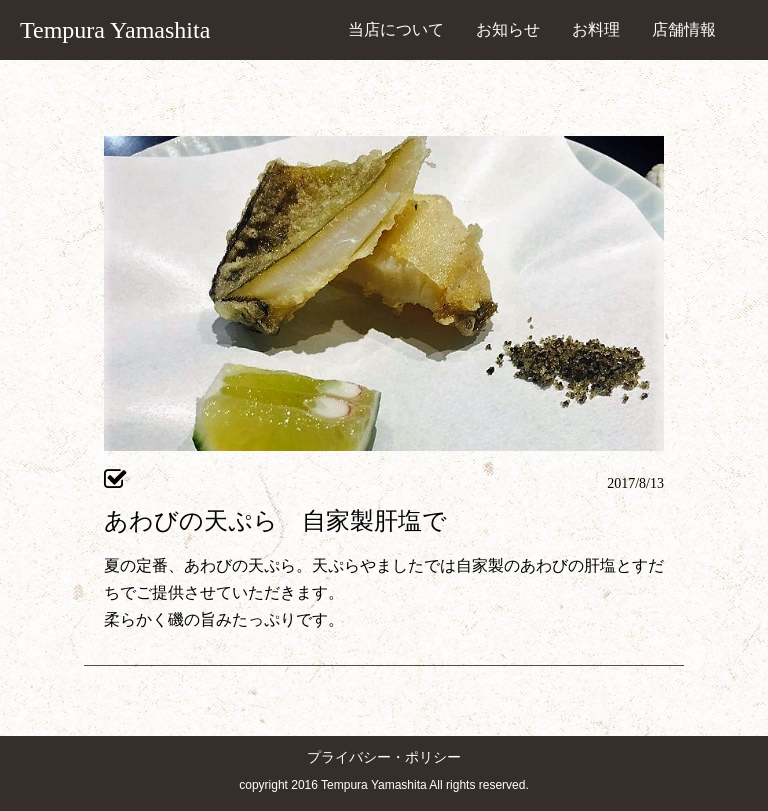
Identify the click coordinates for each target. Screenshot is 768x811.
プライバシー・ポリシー (384, 757)
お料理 (596, 29)
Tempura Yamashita (115, 30)
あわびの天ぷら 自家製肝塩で (275, 521)
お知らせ (508, 29)
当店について (396, 29)
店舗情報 (684, 29)
